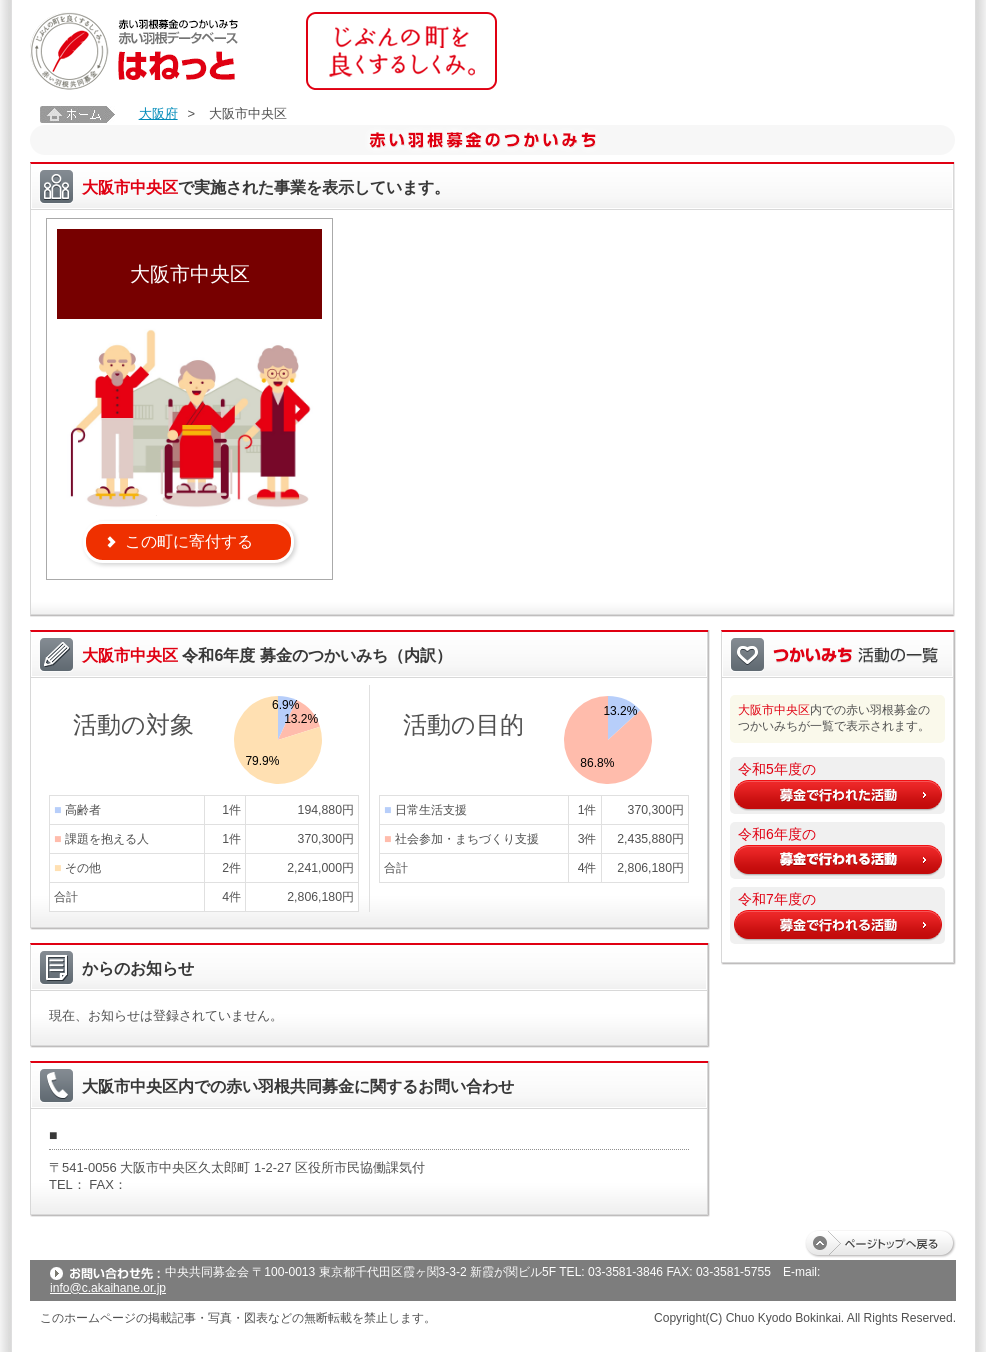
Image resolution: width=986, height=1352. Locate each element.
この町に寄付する (189, 541)
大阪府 (158, 113)
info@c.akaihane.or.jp (108, 1288)
